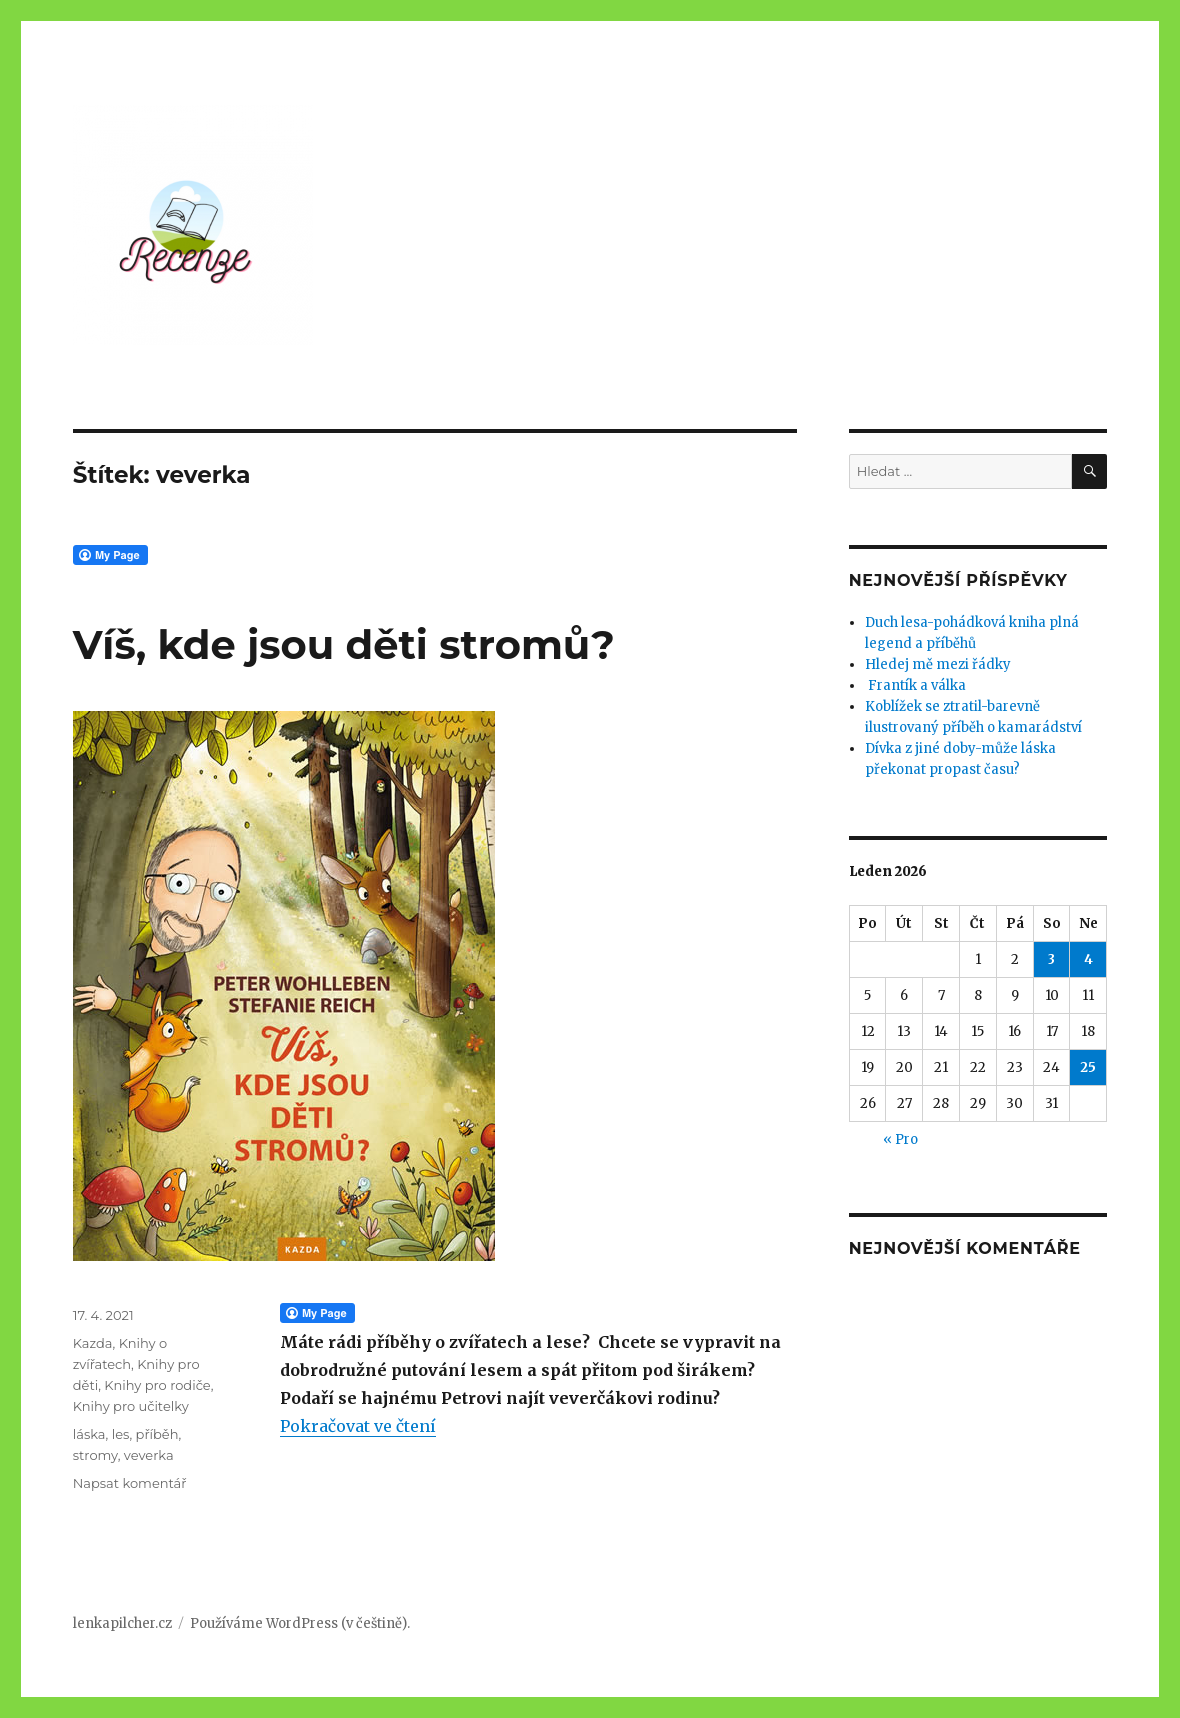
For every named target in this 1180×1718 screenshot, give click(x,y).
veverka (149, 1455)
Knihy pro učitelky (131, 1406)
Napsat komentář (130, 1483)
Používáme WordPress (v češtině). (300, 1623)
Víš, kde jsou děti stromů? (344, 644)
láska (89, 1434)
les (121, 1434)
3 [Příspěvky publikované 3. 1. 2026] (1051, 959)
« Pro (900, 1139)
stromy (95, 1455)
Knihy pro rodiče (157, 1385)
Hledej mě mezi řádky (938, 664)
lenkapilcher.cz (122, 1623)
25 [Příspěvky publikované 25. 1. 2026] (1088, 1067)
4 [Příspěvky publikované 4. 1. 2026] (1088, 959)
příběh (157, 1434)
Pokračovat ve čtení (358, 1426)
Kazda (93, 1343)
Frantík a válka (915, 685)
